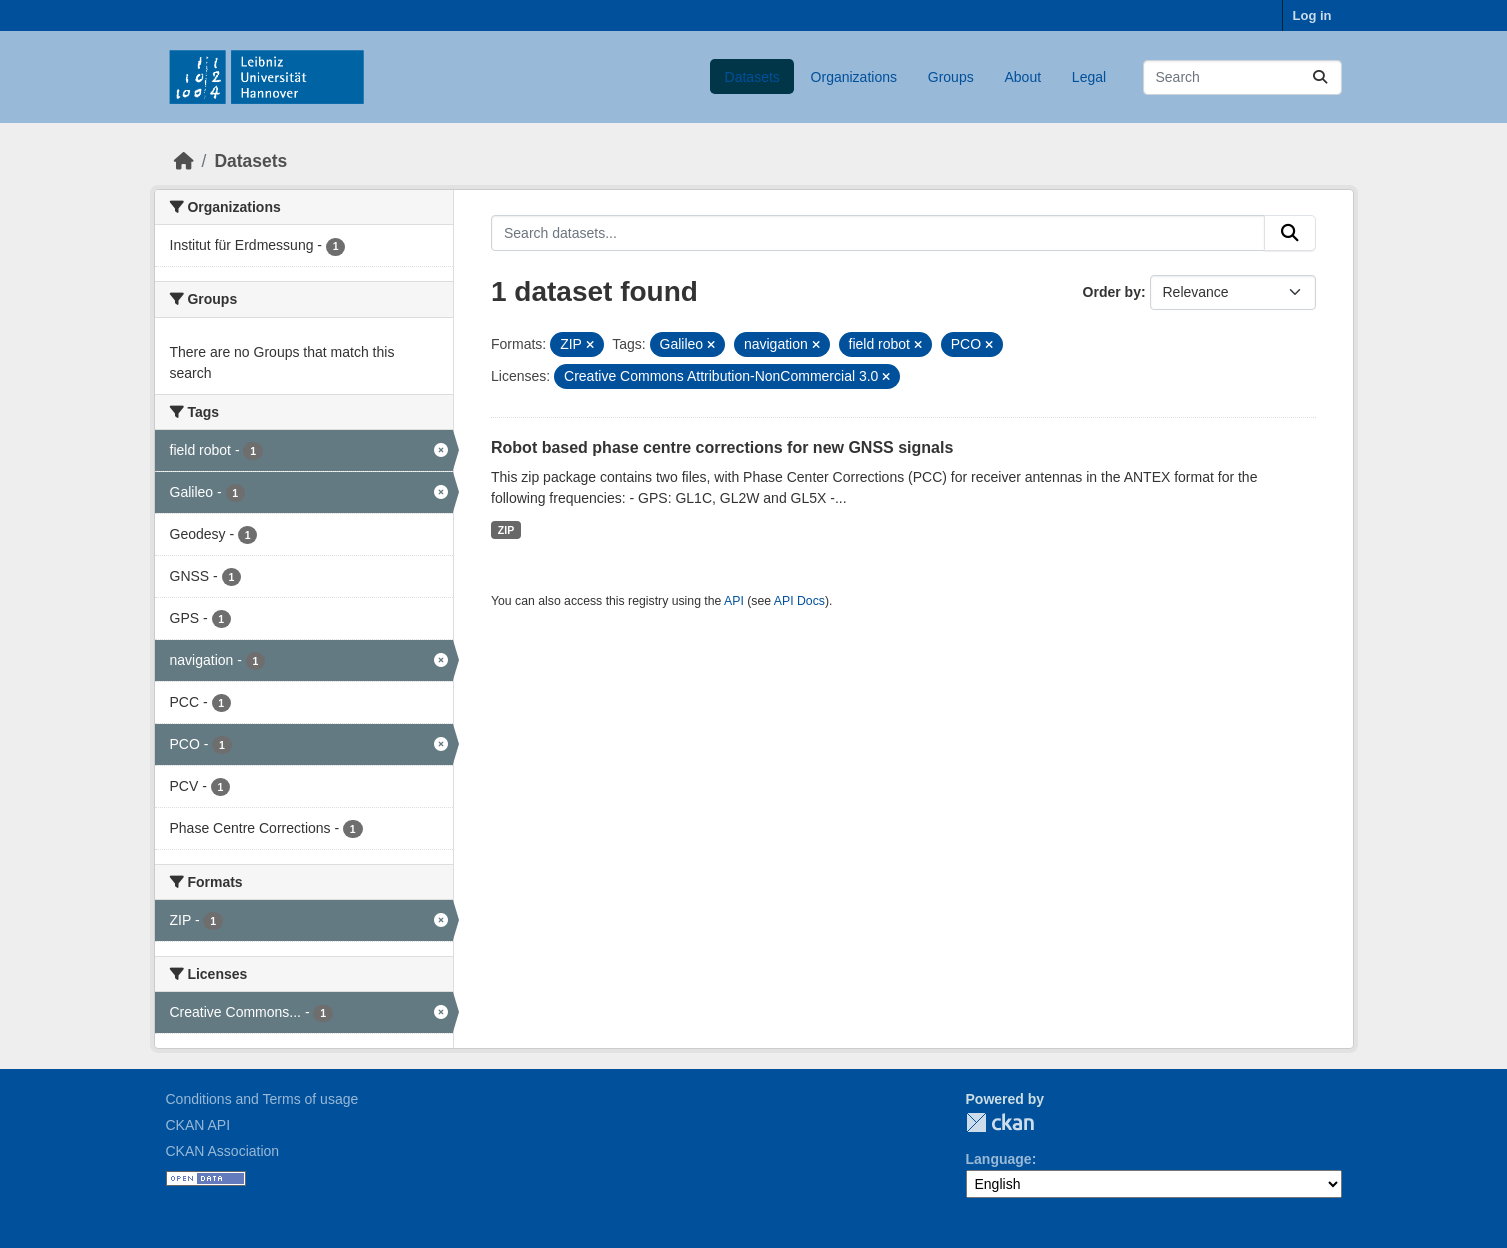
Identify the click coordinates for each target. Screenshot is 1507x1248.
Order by (1112, 292)
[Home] (184, 161)
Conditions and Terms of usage (262, 1099)
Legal (1089, 77)
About (1022, 77)
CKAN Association (223, 1151)
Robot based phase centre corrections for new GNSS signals (722, 447)
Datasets (752, 77)
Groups (951, 77)
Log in (1312, 15)
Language (999, 1159)
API (734, 601)
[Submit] (1320, 77)
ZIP (506, 530)
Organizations (854, 77)
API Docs (799, 601)
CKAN (1000, 1122)
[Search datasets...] (1242, 77)
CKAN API (198, 1125)
